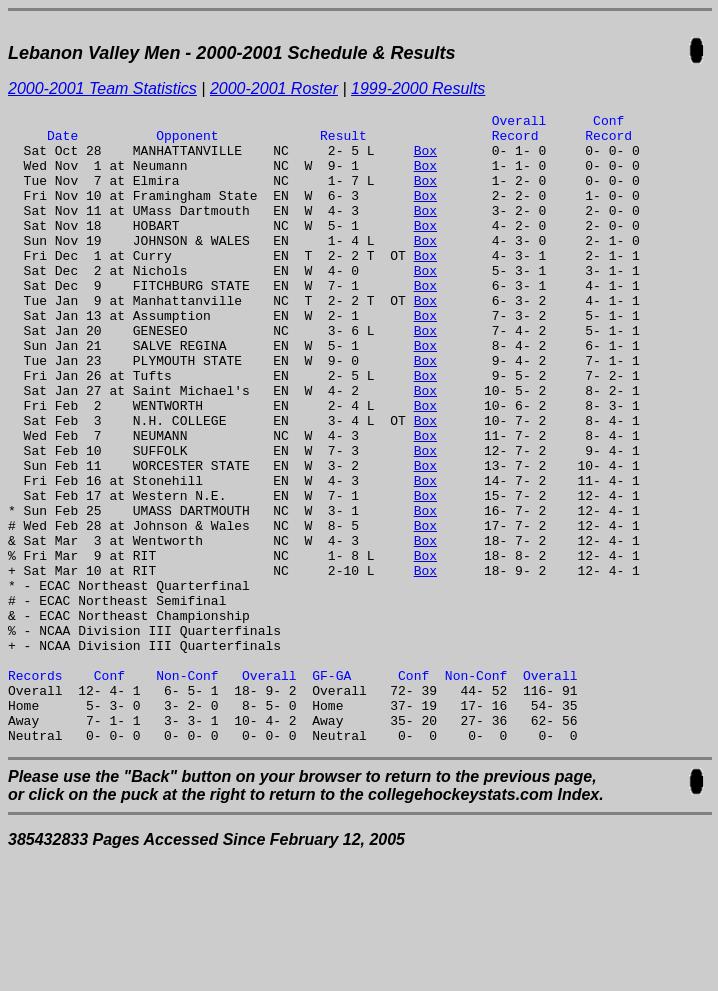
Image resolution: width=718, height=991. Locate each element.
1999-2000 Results (418, 88)
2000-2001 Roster (274, 88)
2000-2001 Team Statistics (102, 88)
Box (425, 159)
